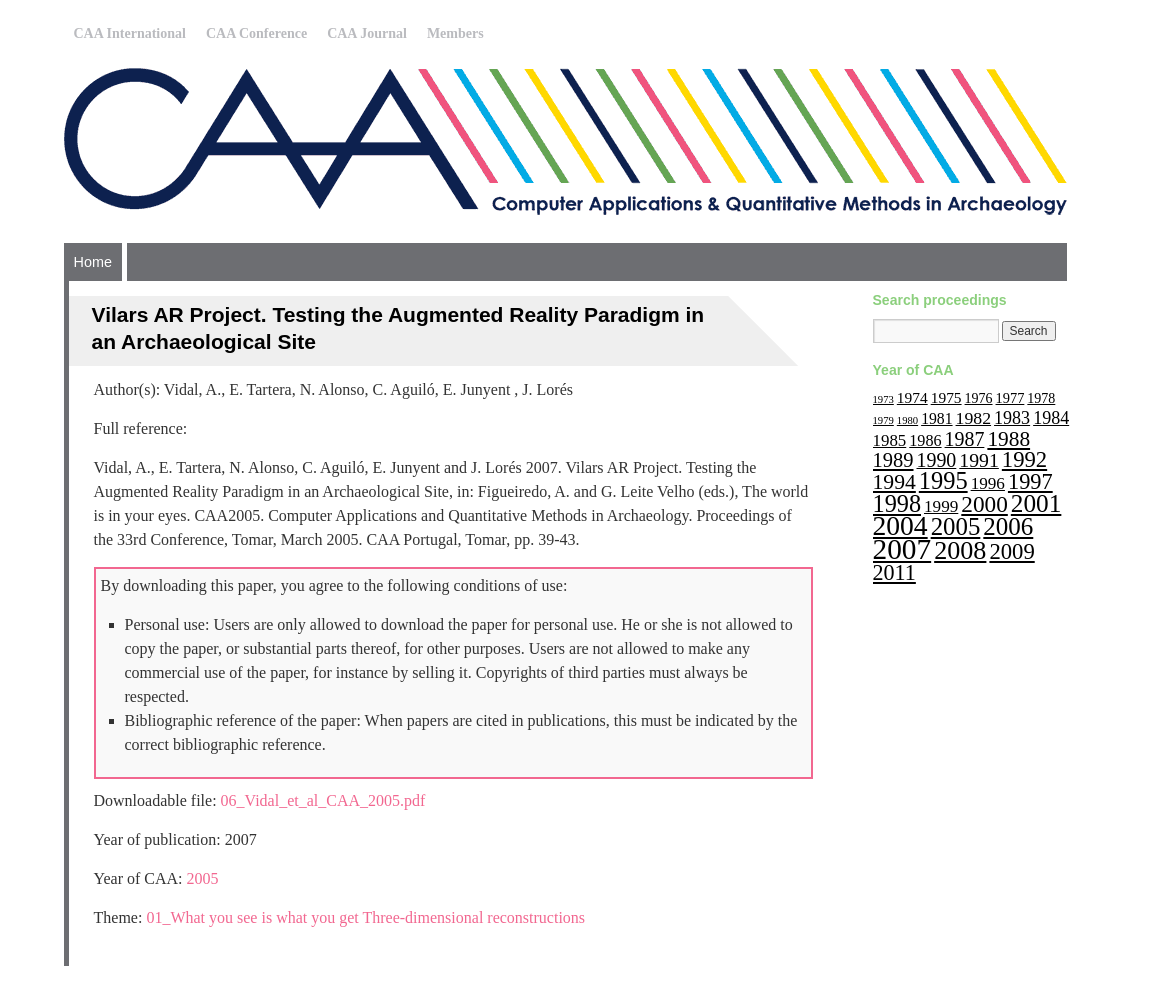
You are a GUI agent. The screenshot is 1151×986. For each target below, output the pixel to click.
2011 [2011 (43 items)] (894, 572)
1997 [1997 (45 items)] (1030, 481)
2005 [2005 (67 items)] (956, 526)
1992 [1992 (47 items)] (1024, 459)
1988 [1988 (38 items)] (1008, 439)
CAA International (130, 33)
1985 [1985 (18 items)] (890, 440)
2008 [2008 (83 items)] (960, 550)
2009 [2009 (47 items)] (1011, 551)
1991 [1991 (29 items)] (979, 460)
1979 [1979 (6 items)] (883, 420)
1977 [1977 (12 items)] (1010, 398)
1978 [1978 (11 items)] (1041, 398)
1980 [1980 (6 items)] (907, 420)
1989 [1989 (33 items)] (893, 460)
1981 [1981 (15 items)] (936, 418)
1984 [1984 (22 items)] (1051, 418)
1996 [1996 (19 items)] (988, 483)
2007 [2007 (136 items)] (902, 549)
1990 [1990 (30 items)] (937, 460)
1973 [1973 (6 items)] (883, 399)
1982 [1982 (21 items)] (974, 418)
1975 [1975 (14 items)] (946, 397)
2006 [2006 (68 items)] (1008, 526)
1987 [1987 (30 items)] (965, 439)
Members (455, 33)
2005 (203, 878)
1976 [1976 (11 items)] (979, 398)
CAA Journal (367, 33)
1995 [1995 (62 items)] (943, 480)
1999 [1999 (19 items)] (941, 506)
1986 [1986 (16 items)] (925, 440)
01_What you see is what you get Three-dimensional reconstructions (365, 917)
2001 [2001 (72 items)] (1036, 503)
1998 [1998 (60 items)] (897, 503)
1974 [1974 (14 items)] (912, 397)
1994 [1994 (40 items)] (894, 482)
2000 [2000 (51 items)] (984, 504)
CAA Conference (256, 33)
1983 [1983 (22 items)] (1012, 418)
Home (93, 262)
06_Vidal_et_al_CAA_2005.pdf (323, 800)
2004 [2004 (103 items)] (900, 525)
